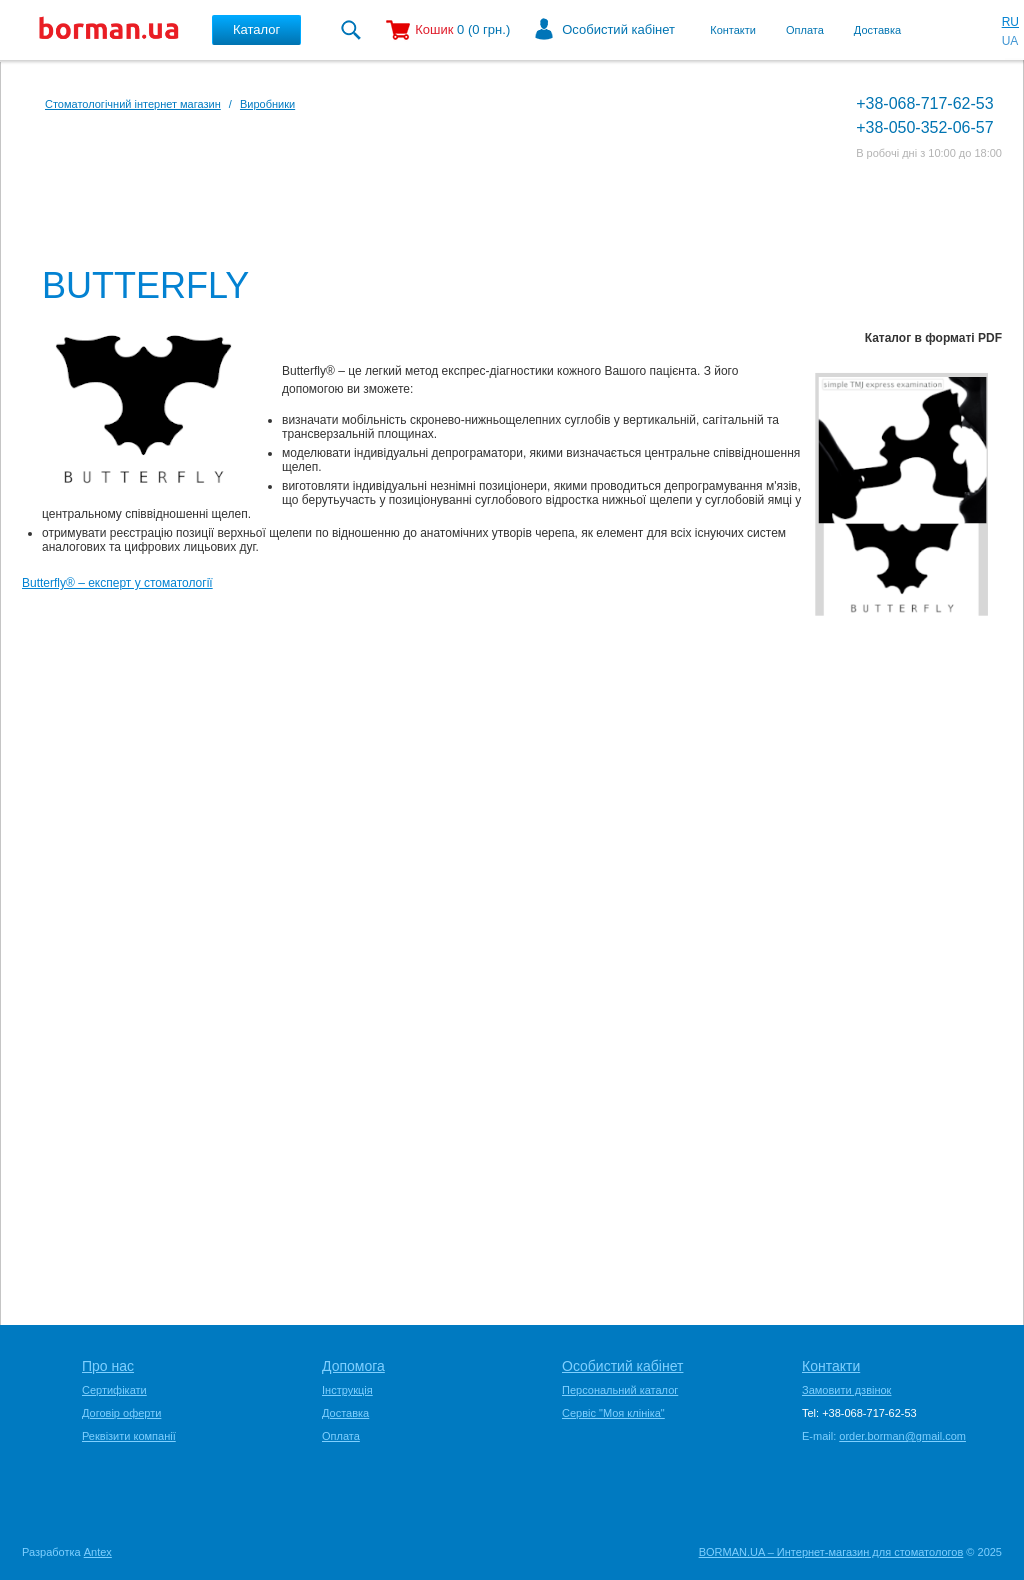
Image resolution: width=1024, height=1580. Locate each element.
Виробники (267, 104)
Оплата (805, 30)
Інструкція (347, 1390)
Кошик (434, 29)
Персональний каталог (620, 1390)
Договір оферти (121, 1413)
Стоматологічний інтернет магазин (133, 104)
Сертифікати (114, 1390)
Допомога (353, 1366)
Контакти (733, 30)
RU (1010, 22)
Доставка (877, 30)
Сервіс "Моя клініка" (613, 1413)
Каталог (256, 29)
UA (1010, 41)
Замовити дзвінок (846, 1390)
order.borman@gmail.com (902, 1436)
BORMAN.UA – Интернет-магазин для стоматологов (831, 1552)
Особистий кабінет (618, 29)
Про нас (108, 1366)
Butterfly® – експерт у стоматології (117, 583)
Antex (98, 1552)
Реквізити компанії (129, 1436)
